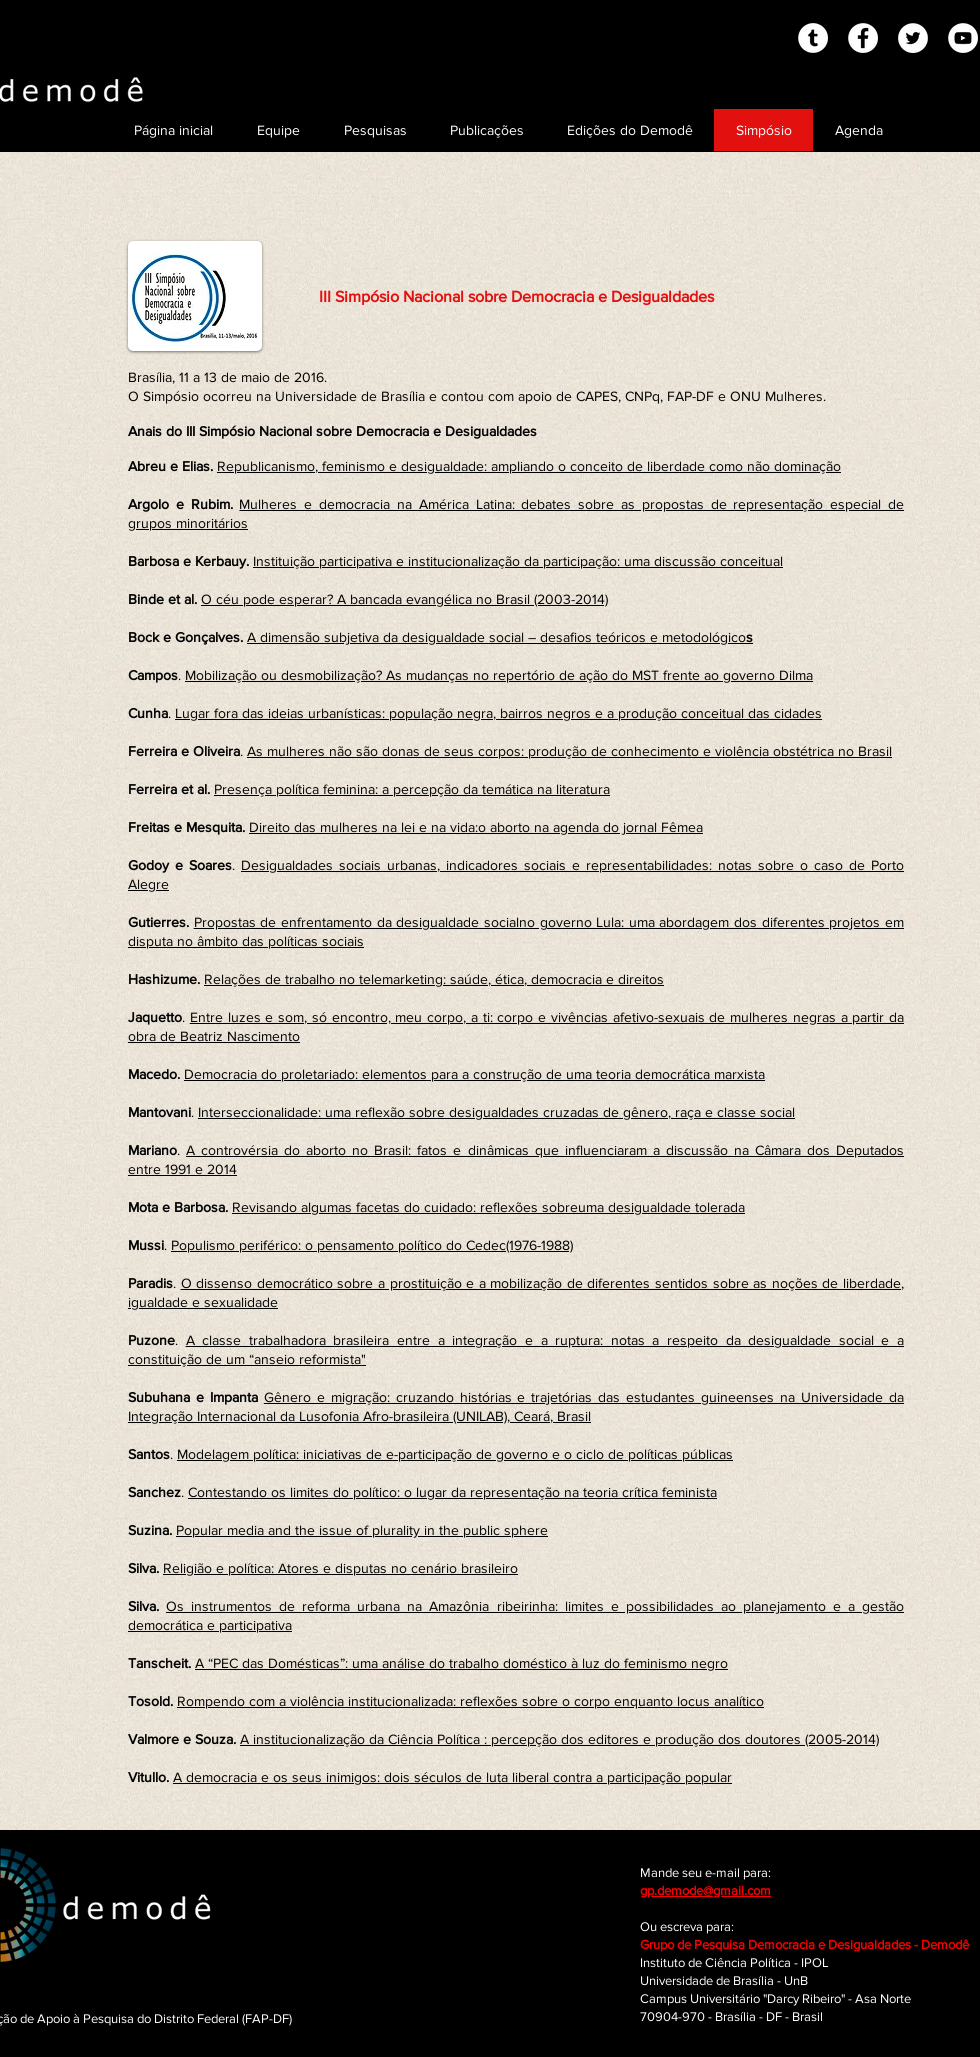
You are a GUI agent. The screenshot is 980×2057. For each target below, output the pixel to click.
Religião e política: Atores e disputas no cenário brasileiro (340, 1568)
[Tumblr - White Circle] (813, 38)
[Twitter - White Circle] (913, 38)
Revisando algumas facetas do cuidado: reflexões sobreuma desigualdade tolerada (488, 1207)
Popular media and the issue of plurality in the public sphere (362, 1530)
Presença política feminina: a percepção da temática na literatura (412, 789)
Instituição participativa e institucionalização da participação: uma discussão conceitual (518, 561)
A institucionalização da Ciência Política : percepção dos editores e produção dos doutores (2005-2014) (559, 1739)
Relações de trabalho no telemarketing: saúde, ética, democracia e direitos (434, 979)
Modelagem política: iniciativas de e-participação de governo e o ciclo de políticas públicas (455, 1454)
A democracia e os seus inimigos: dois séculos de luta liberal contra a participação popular (452, 1777)
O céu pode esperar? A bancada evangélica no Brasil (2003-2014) (404, 599)
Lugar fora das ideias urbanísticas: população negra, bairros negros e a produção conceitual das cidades (498, 713)
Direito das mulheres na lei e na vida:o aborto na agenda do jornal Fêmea (476, 827)
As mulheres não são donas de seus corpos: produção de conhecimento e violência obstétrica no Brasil (569, 751)
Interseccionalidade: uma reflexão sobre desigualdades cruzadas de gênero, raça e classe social (496, 1112)
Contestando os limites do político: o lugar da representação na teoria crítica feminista (452, 1492)
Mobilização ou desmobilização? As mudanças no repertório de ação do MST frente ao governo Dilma (499, 675)
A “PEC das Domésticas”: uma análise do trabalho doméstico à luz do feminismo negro (461, 1663)
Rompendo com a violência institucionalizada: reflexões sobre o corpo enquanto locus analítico (470, 1701)
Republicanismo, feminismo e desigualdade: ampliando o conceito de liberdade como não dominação (529, 466)
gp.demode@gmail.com (705, 1890)
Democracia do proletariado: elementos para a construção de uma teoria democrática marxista (474, 1074)
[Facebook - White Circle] (863, 38)
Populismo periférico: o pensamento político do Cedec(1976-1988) (372, 1245)
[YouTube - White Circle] (963, 38)
